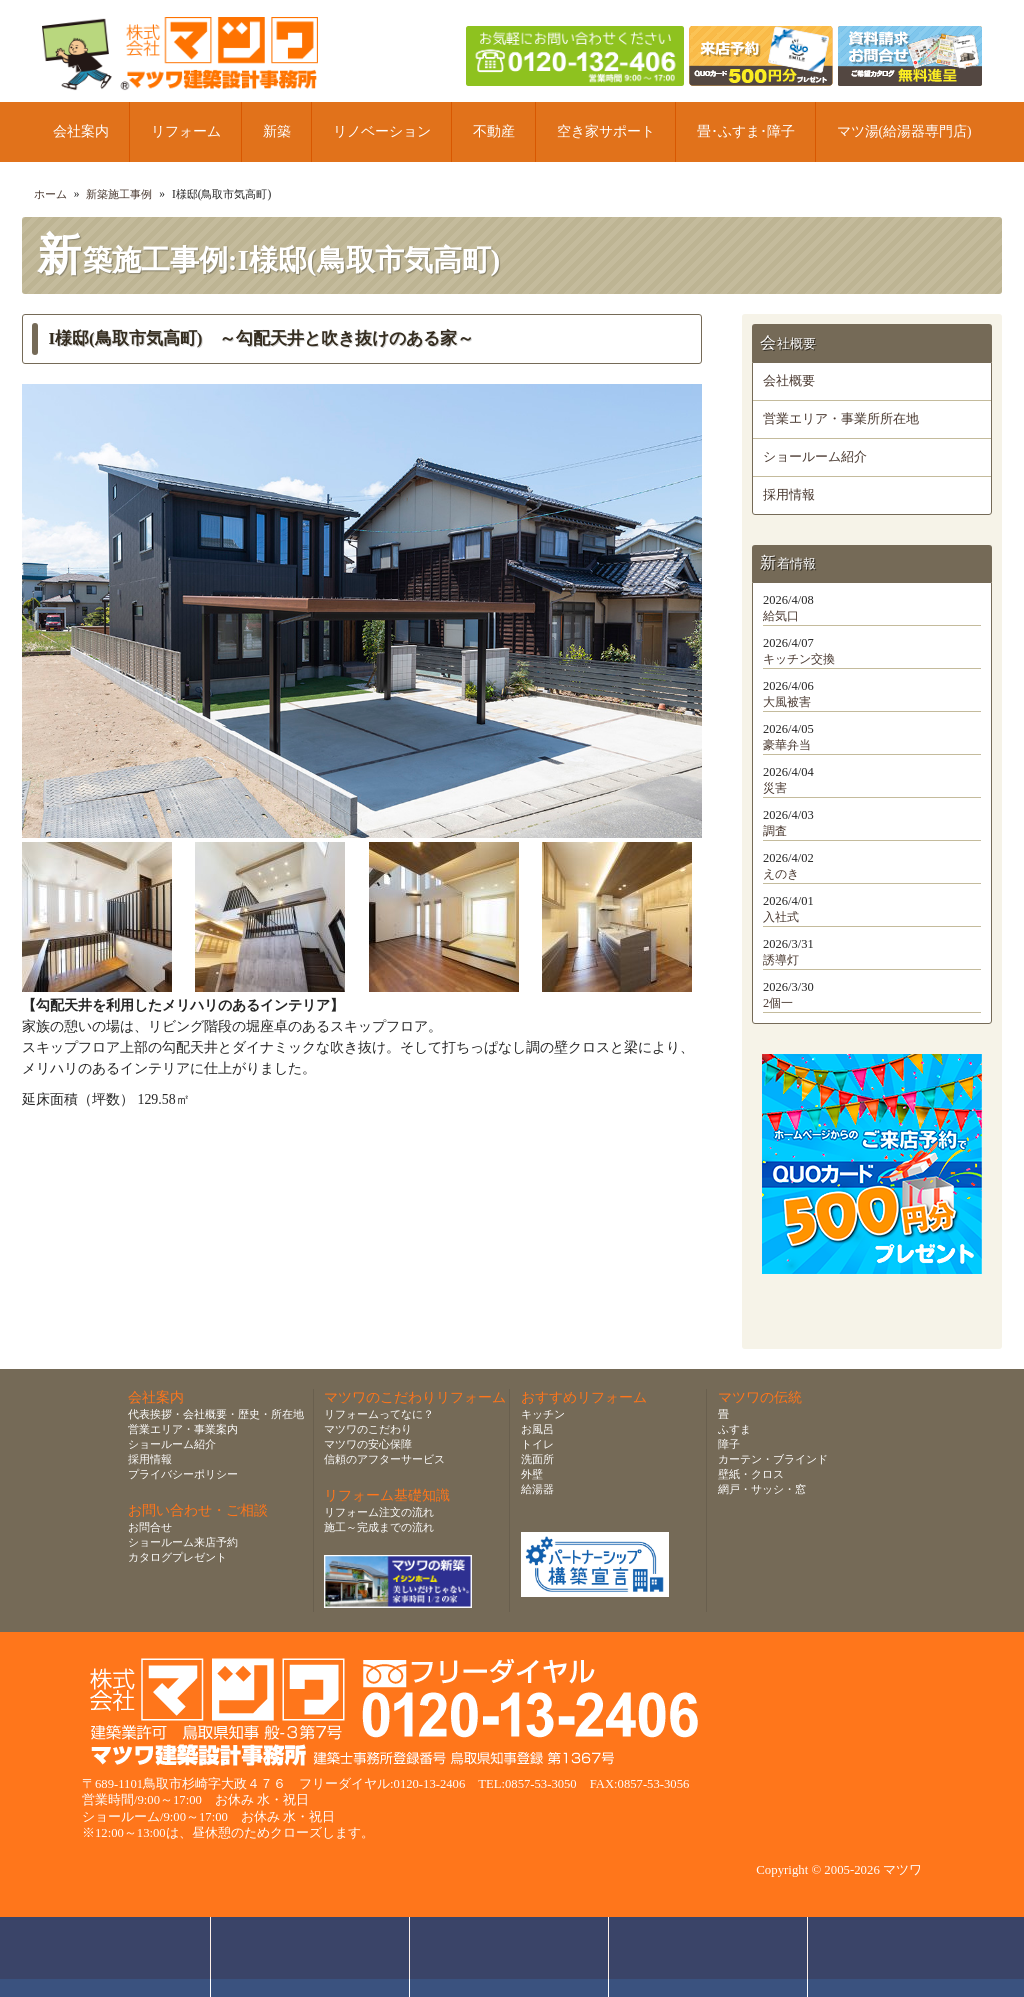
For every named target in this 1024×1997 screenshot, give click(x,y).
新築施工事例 (119, 194)
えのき (781, 874)
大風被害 (787, 702)
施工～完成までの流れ (379, 1527)
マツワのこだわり (368, 1429)
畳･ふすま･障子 (746, 131)
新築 (277, 131)
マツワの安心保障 (368, 1444)
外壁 (532, 1474)
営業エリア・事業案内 (183, 1429)
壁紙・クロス (751, 1474)
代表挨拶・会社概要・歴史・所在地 (216, 1414)
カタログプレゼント (177, 1557)
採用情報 (789, 495)
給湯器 (537, 1489)
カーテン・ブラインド (773, 1459)
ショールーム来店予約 (183, 1542)
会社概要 (789, 381)
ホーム (50, 194)
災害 (775, 788)
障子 (729, 1444)
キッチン (543, 1414)
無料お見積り (509, 1957)
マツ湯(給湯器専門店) (904, 131)
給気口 (781, 616)
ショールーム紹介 (815, 457)
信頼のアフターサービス (384, 1459)
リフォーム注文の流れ (379, 1512)
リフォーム (186, 131)
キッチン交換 (799, 659)
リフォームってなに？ (379, 1414)
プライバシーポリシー (183, 1474)
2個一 (778, 1003)
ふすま (734, 1429)
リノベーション (382, 131)
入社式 (781, 917)
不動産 (494, 131)
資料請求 (708, 1957)
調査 (775, 831)
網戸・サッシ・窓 (762, 1489)
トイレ (537, 1444)
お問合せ (150, 1527)
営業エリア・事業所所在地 (841, 419)
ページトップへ (912, 1957)
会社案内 (81, 131)
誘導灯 (781, 960)
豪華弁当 (787, 745)
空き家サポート (606, 131)
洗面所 (537, 1459)
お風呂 (537, 1429)
